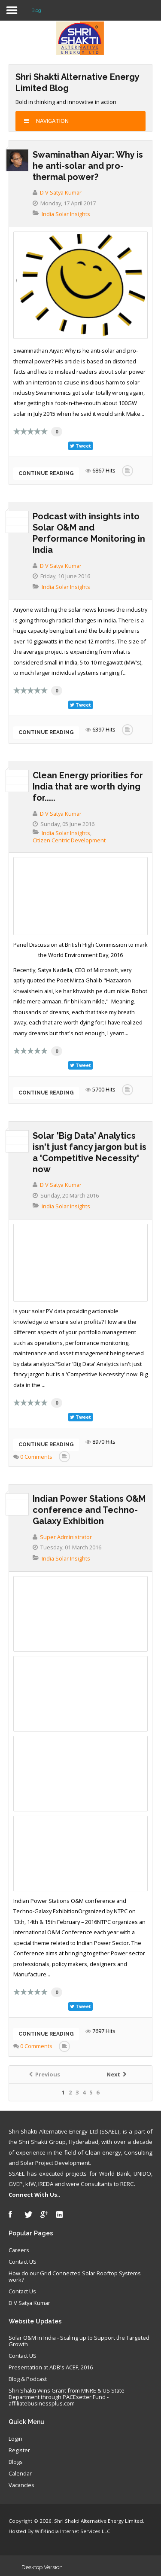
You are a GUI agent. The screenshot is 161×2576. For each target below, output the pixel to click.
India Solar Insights (66, 213)
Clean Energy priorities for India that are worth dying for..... (88, 786)
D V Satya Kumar (61, 192)
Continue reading (46, 473)
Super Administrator (66, 1537)
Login (15, 2439)
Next (116, 2074)
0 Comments (36, 1456)
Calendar (20, 2473)
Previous (44, 2074)
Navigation (46, 121)
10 (44, 431)
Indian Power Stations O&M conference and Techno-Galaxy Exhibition (89, 1510)
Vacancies (21, 2485)
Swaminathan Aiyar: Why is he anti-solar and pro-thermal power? (88, 165)
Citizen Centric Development (69, 840)
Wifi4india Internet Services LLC (72, 2531)
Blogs (16, 2462)
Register (19, 2450)
